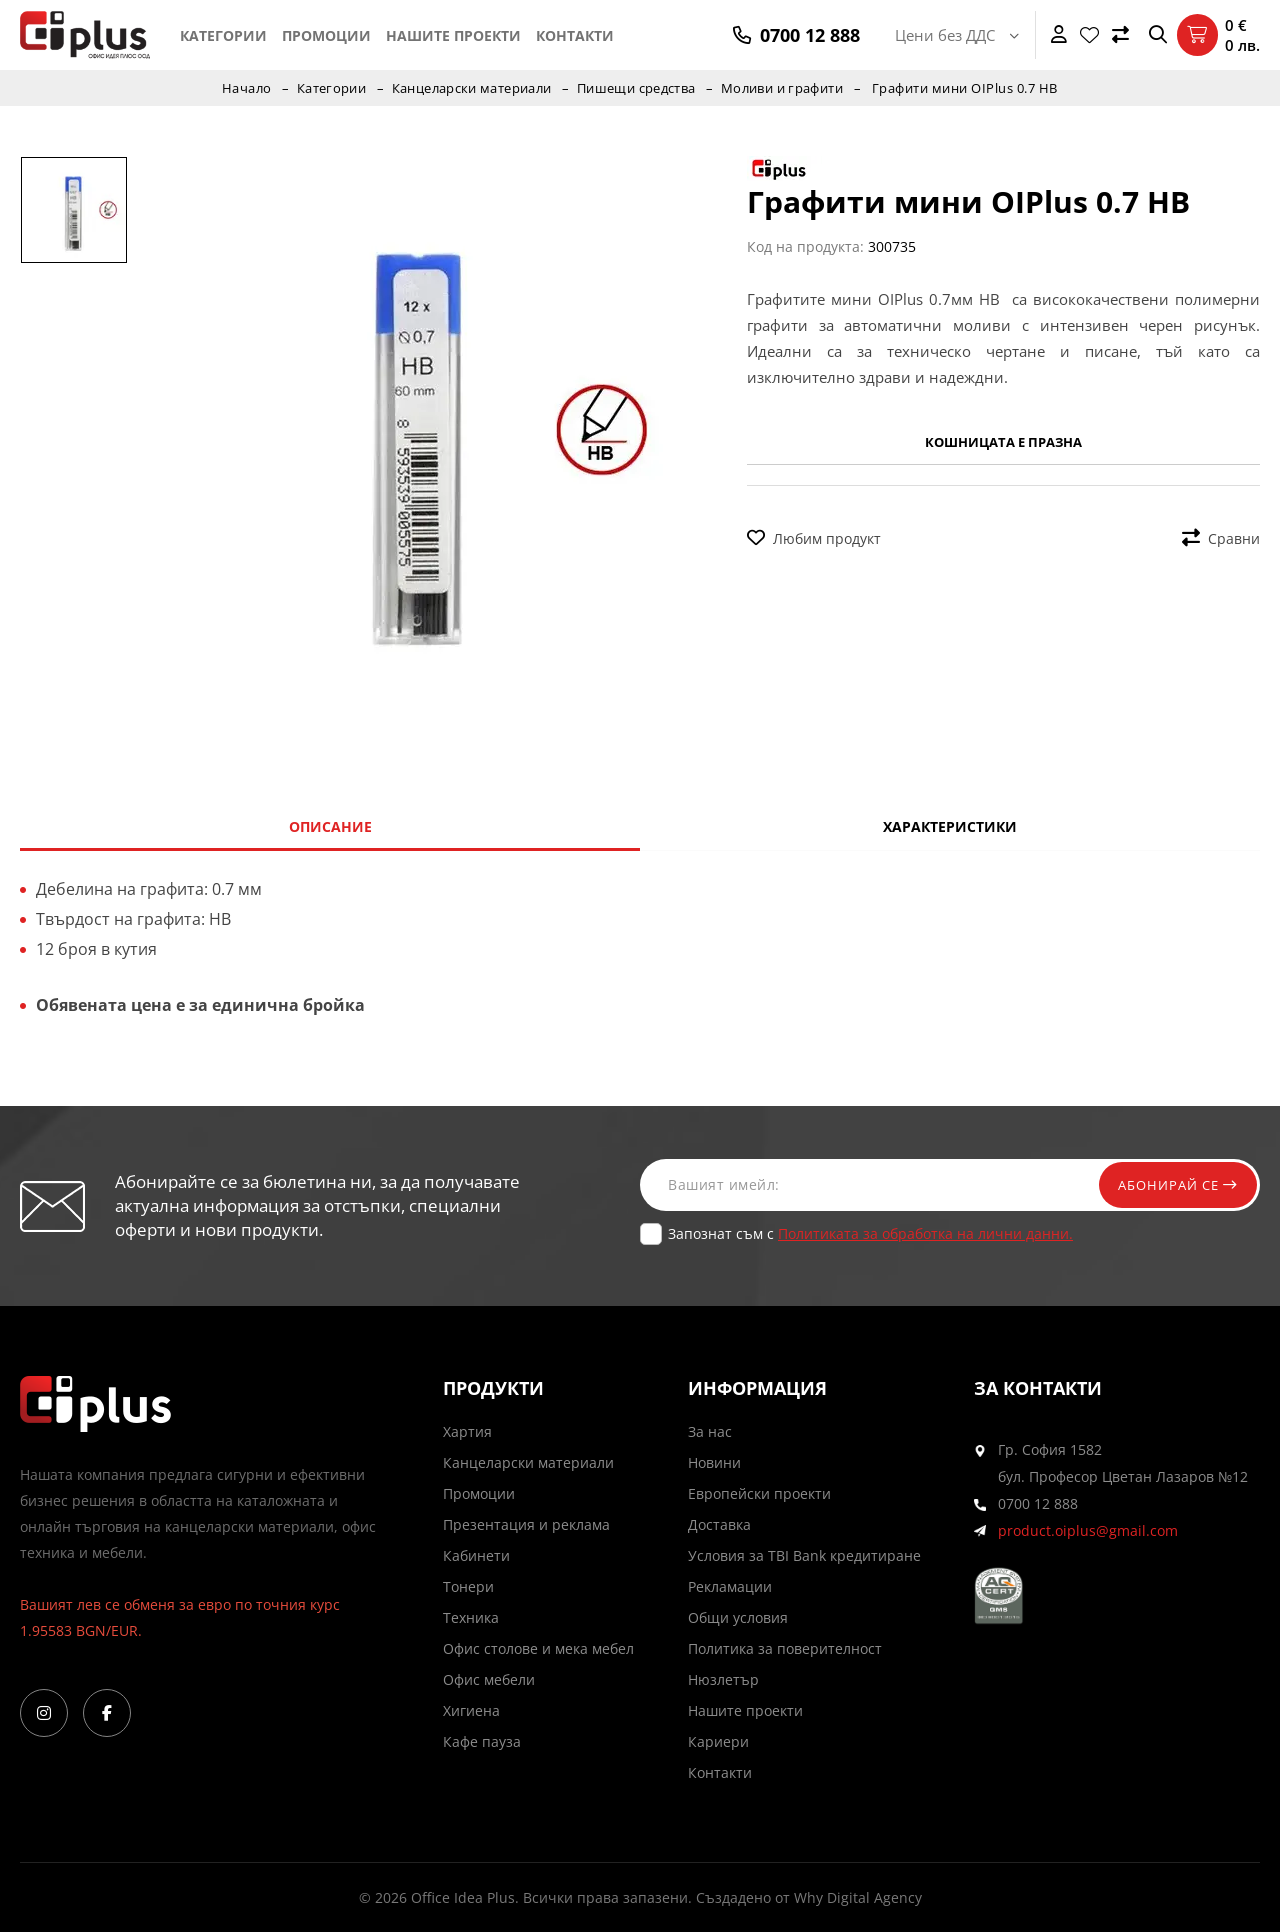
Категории (223, 35)
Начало (243, 88)
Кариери (718, 1741)
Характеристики (950, 826)
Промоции (326, 35)
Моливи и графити (785, 88)
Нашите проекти (453, 35)
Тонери (468, 1586)
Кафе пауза (482, 1741)
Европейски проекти (759, 1493)
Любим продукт (814, 538)
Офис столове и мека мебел (538, 1648)
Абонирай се (1172, 1184)
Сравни (1221, 538)
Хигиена (471, 1710)
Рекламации (730, 1586)
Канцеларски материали (470, 88)
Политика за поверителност (785, 1648)
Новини (714, 1462)
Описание (330, 826)
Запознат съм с (870, 1233)
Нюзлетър (723, 1679)
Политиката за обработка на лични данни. (925, 1233)
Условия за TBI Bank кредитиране (804, 1555)
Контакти (575, 35)
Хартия (467, 1431)
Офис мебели (489, 1679)
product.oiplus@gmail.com (1088, 1530)
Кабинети (476, 1555)
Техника (471, 1617)
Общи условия (738, 1617)
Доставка (719, 1524)
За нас (710, 1431)
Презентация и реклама (526, 1524)
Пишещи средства (637, 88)
